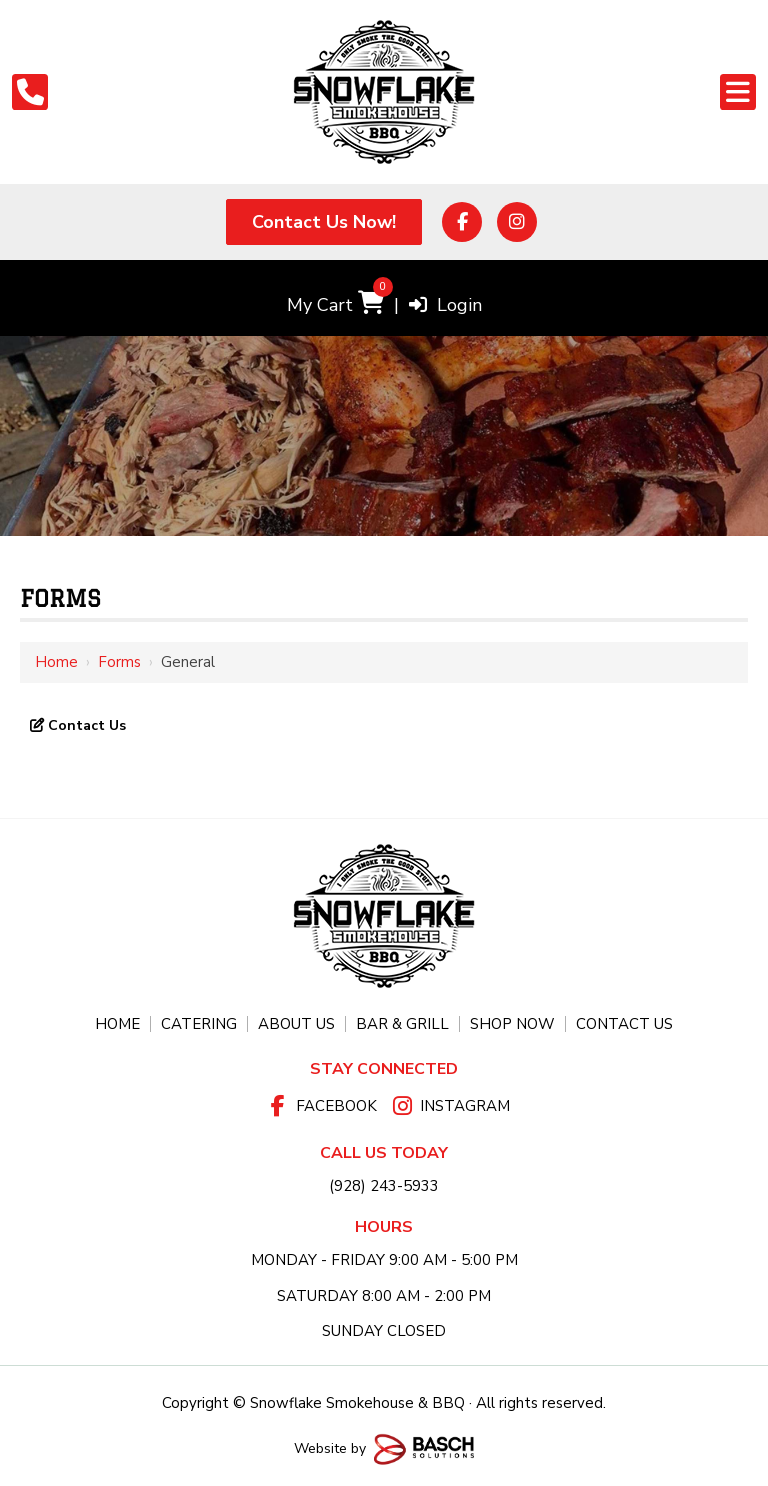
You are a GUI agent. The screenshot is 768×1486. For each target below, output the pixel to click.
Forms (119, 662)
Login (445, 305)
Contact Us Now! (324, 222)
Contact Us (85, 725)
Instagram (465, 1106)
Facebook (336, 1106)
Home (56, 662)
